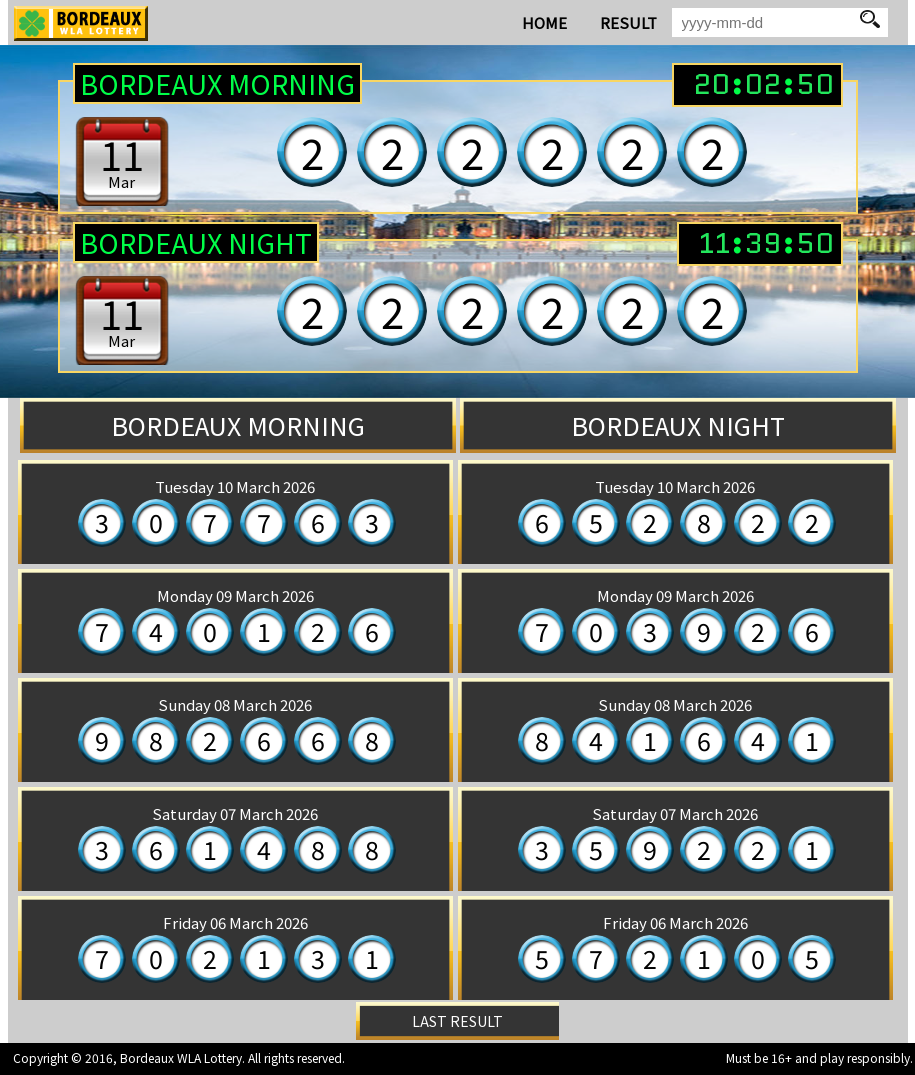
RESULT (628, 22)
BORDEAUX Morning (217, 83)
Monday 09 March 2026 (235, 595)
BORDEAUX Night (196, 242)
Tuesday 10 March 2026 (235, 486)
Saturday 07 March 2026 (235, 813)
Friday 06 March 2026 (235, 922)
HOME (544, 22)
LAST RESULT (457, 1021)
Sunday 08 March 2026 (235, 704)
